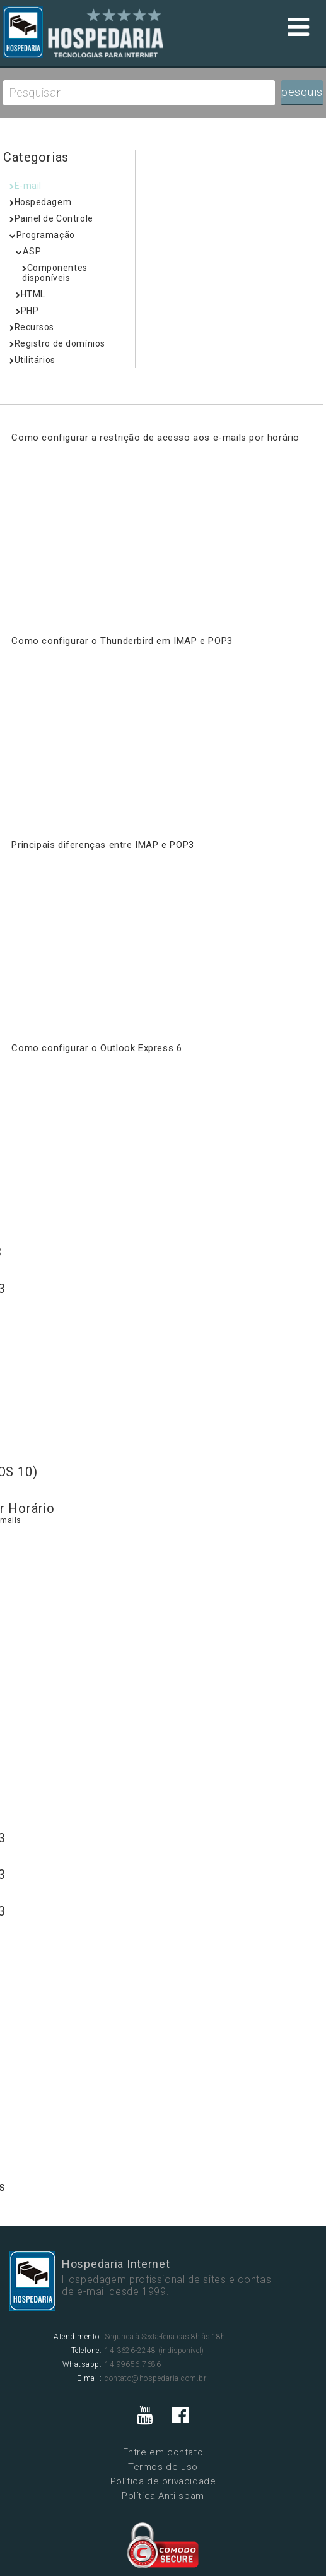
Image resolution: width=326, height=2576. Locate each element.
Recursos (31, 327)
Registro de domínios (57, 343)
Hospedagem (40, 202)
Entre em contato (163, 2452)
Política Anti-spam (163, 2495)
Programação (42, 235)
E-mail (25, 186)
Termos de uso (163, 2466)
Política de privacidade (163, 2481)
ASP (28, 251)
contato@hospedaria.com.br (155, 2378)
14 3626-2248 (130, 2350)
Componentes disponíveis (55, 273)
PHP (27, 311)
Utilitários (32, 360)
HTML (30, 294)
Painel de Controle (51, 218)
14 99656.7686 (133, 2364)
